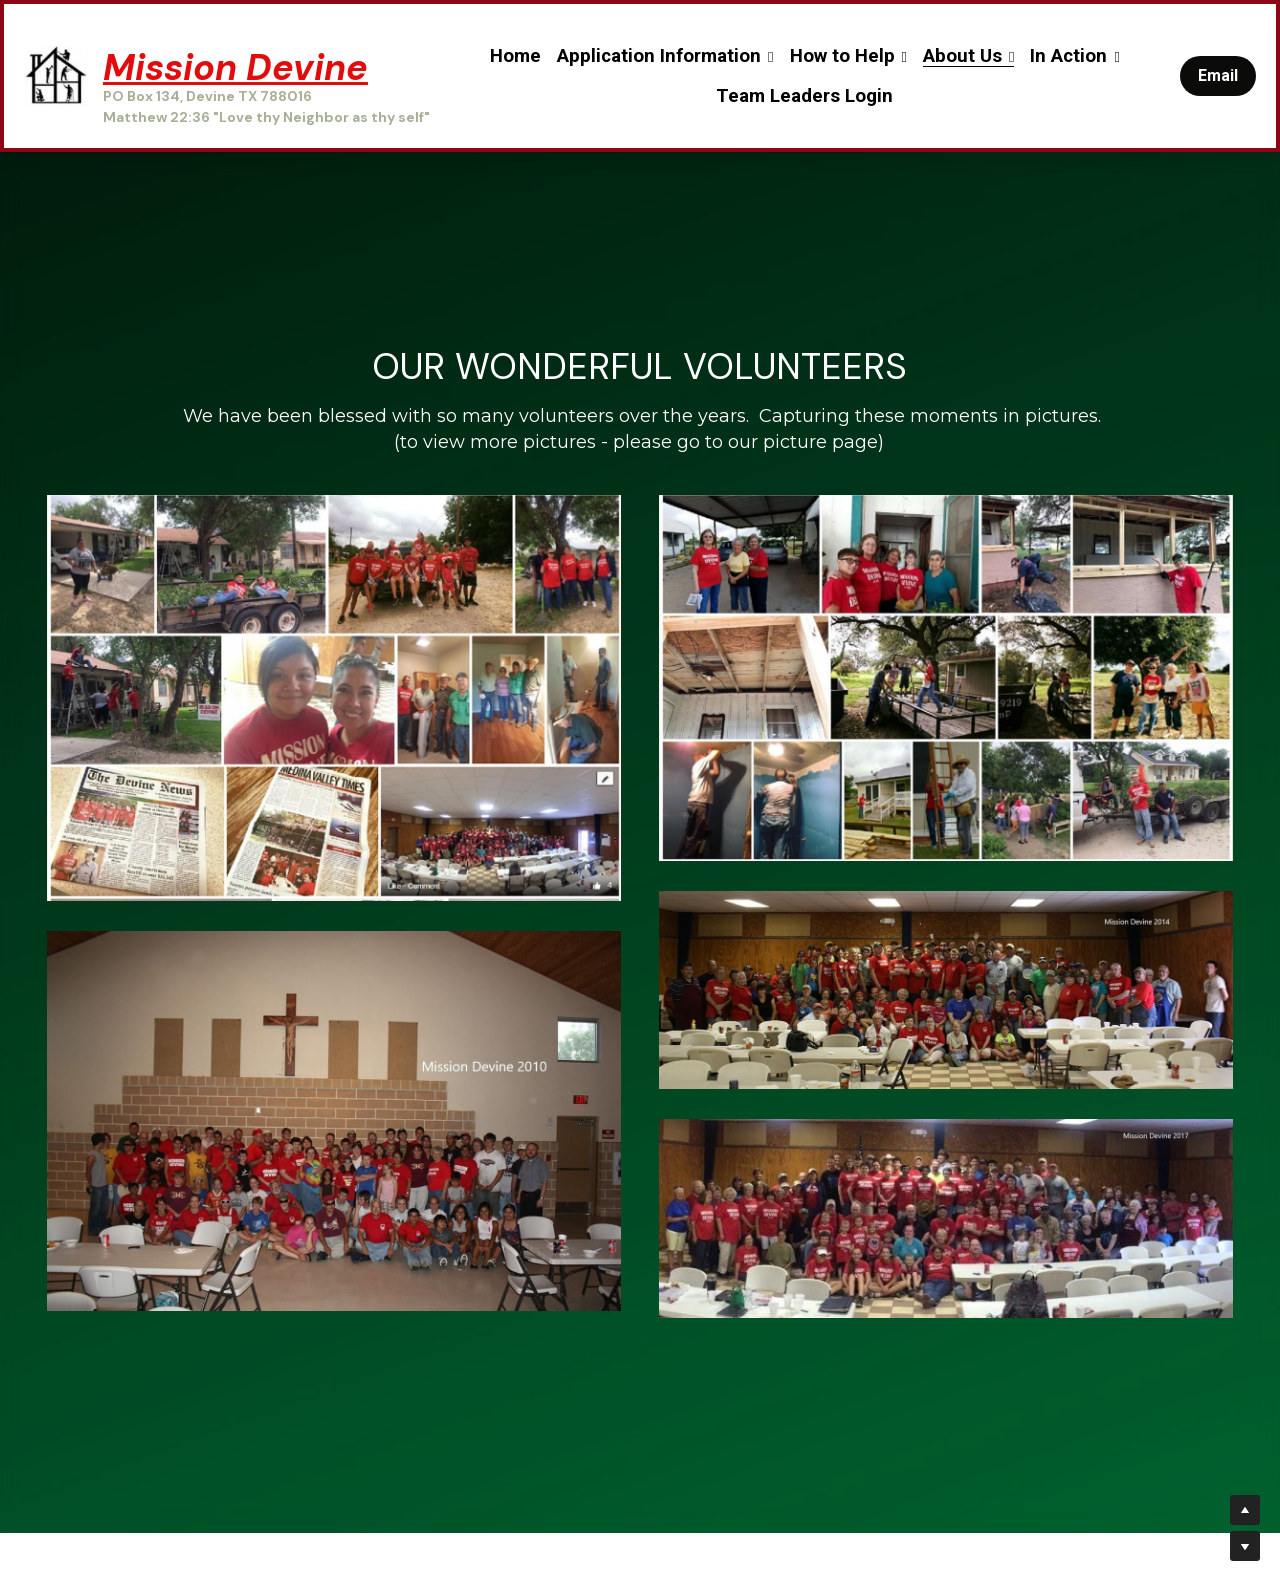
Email (1218, 75)
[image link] (55, 74)
